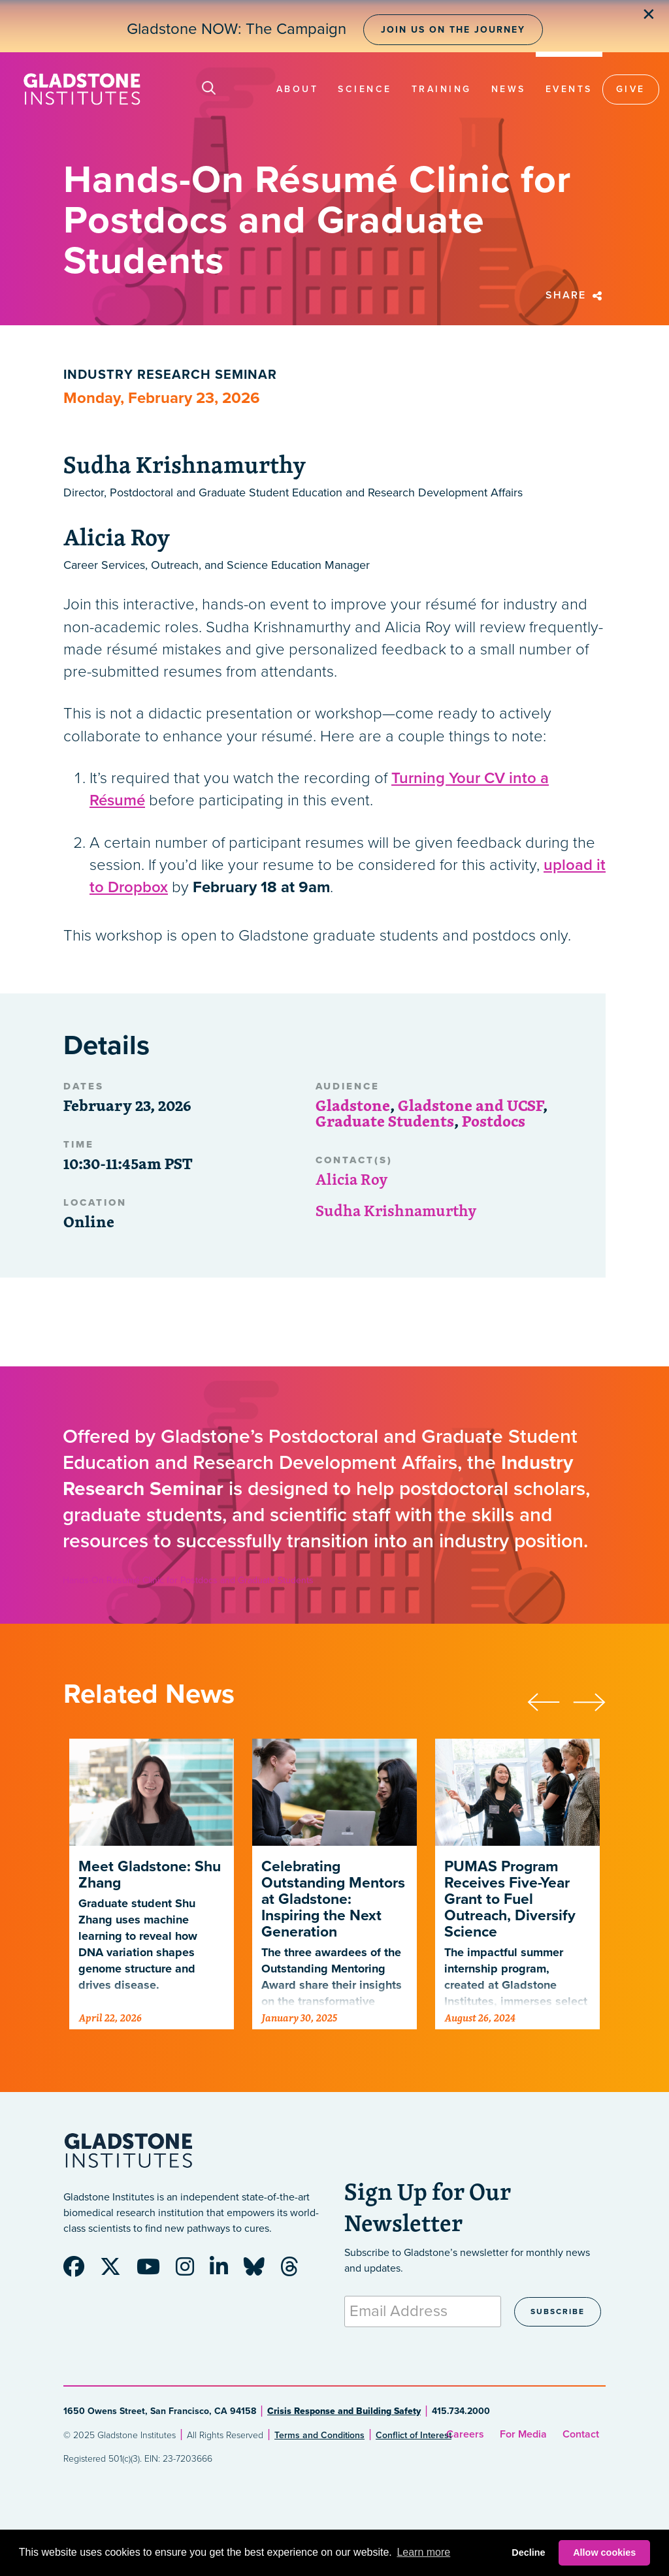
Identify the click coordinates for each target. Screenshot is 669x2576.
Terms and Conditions (319, 2435)
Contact (581, 2434)
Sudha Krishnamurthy (396, 1210)
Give (630, 89)
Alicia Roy (352, 1179)
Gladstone (353, 1105)
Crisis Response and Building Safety (344, 2411)
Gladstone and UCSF (470, 1105)
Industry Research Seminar (170, 375)
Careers (465, 2434)
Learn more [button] (423, 2552)
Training (442, 89)
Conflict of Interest (413, 2435)
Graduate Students (385, 1121)
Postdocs (493, 1121)
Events (569, 89)
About (297, 89)
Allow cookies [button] (604, 2552)
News (508, 89)
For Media (523, 2434)
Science (365, 89)
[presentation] (550, 1700)
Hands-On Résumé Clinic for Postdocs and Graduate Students (188, 1580)
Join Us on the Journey (453, 29)
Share (576, 295)
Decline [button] (528, 2552)
